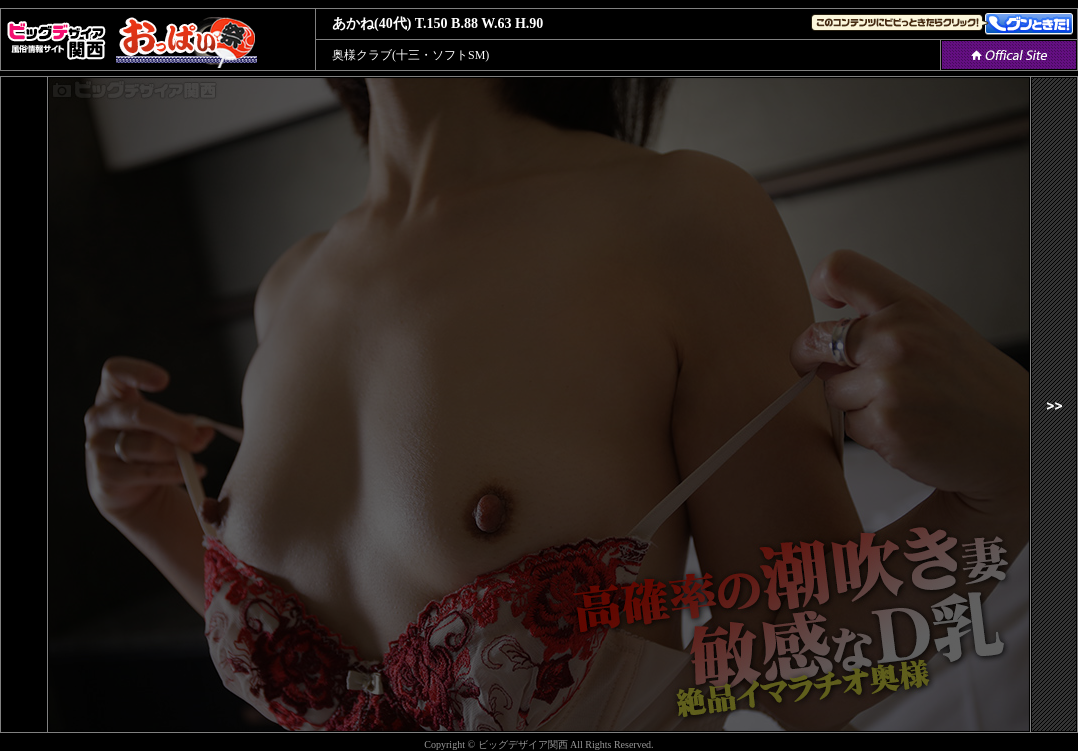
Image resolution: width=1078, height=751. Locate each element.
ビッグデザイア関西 (523, 744)
